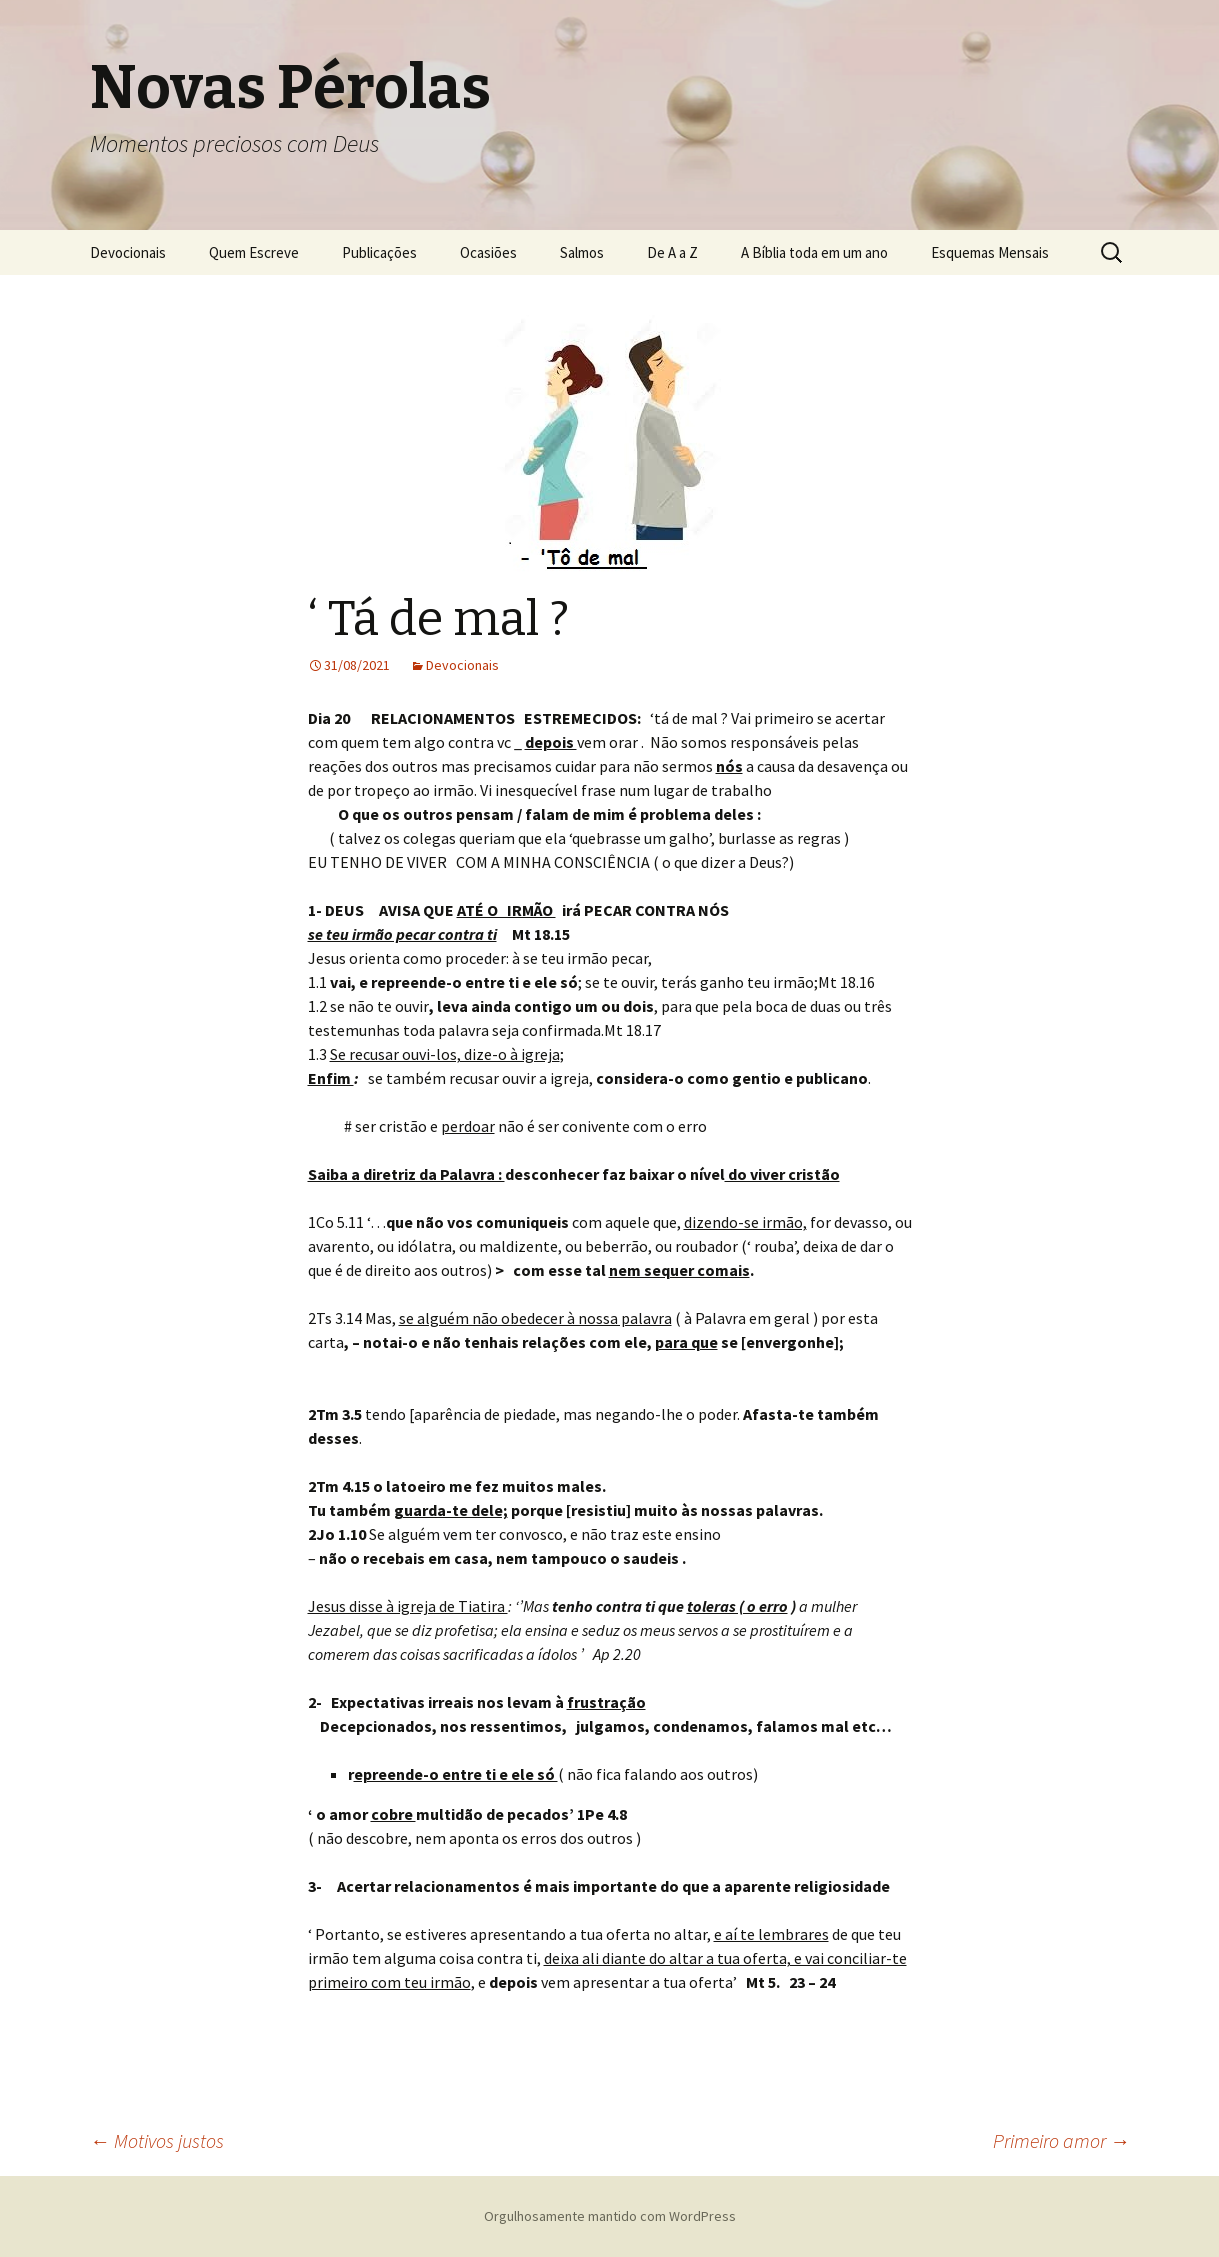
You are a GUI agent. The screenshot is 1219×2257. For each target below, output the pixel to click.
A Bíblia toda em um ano (814, 252)
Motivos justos (157, 2140)
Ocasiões (488, 252)
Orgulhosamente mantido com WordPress (610, 2216)
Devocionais (128, 252)
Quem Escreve (254, 252)
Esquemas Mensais (990, 252)
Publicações (379, 252)
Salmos (582, 252)
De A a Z (672, 252)
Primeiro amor (1061, 2140)
